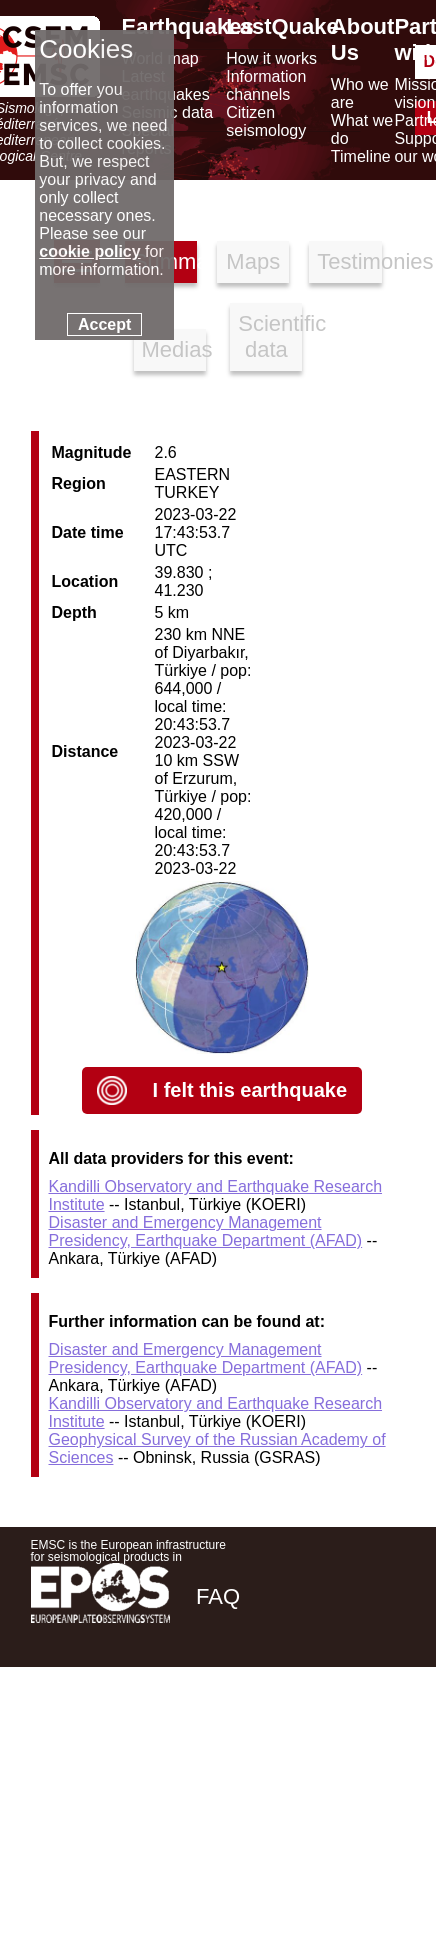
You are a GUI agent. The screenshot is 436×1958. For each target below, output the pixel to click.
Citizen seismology (266, 121)
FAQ (218, 1596)
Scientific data (270, 336)
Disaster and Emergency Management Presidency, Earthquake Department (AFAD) (206, 1231)
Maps (253, 261)
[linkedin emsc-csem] (321, 1738)
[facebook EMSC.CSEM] (213, 1738)
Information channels (266, 85)
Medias (174, 349)
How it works (271, 58)
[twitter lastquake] (267, 1738)
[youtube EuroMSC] (376, 1738)
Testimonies (349, 261)
